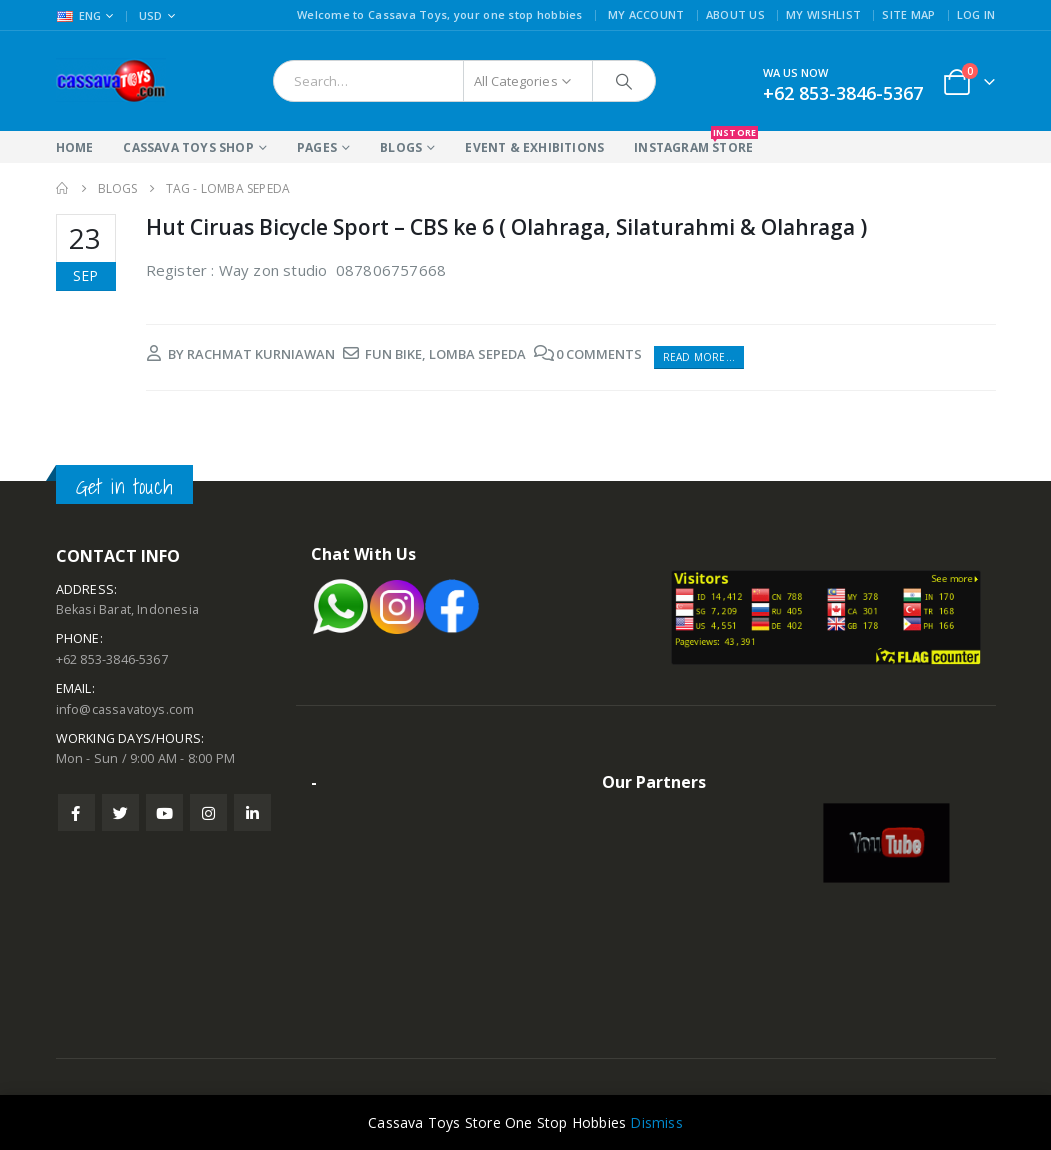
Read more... (699, 357)
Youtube (164, 812)
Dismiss (656, 1122)
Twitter (120, 812)
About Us (735, 14)
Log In (976, 14)
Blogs (401, 147)
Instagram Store (693, 143)
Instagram (208, 812)
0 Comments (599, 354)
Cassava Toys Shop (188, 147)
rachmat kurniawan (261, 354)
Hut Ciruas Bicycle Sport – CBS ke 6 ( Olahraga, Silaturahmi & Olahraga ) (506, 227)
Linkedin (252, 812)
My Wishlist (823, 14)
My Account (646, 14)
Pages (317, 147)
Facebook (76, 812)
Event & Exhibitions (534, 147)
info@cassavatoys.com (125, 709)
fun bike (393, 354)
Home (75, 147)
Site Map (908, 14)
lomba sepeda (477, 354)
